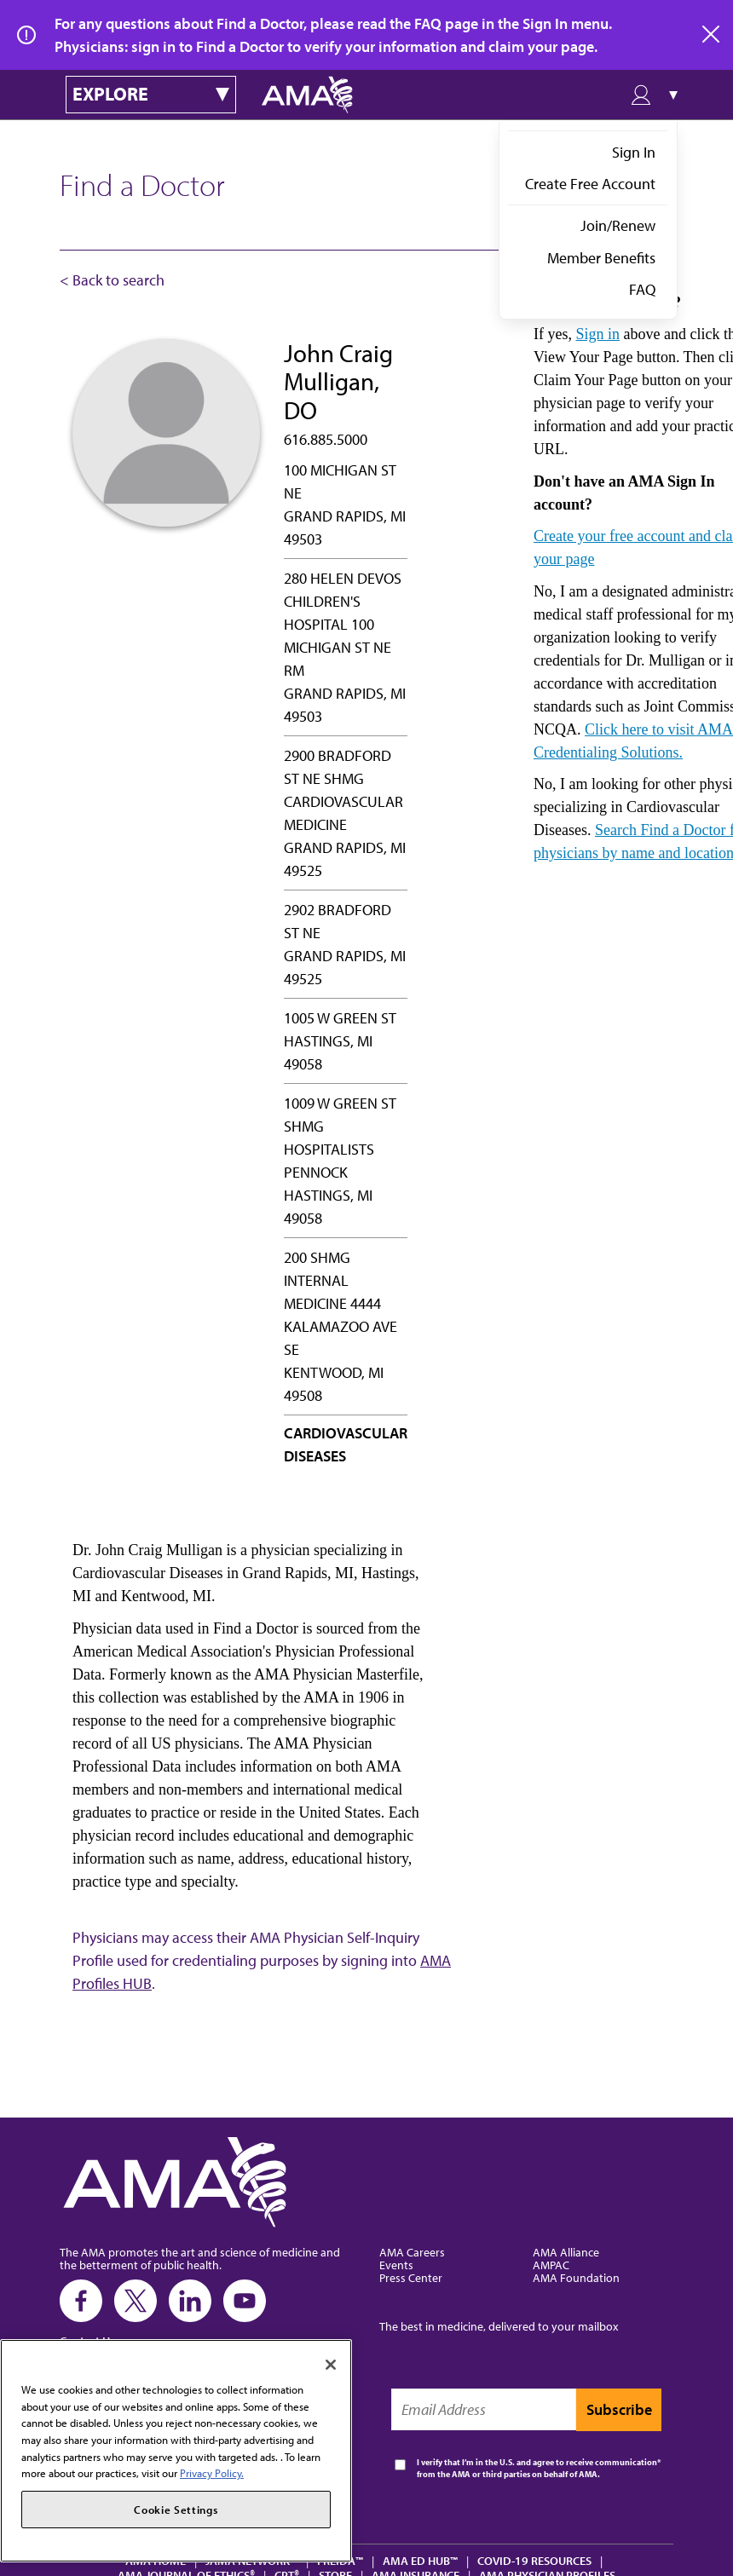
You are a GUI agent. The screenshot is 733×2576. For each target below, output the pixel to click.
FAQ (642, 289)
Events (396, 2264)
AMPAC (551, 2264)
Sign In (633, 152)
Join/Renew (617, 225)
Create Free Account (590, 183)
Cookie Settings (175, 2509)
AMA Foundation (576, 2277)
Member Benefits (601, 258)
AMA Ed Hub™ (420, 2560)
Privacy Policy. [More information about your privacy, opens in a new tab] (212, 2473)
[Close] (330, 2364)
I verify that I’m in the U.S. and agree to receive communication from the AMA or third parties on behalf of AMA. (537, 2468)
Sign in (597, 334)
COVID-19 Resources (534, 2560)
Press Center (410, 2277)
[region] (176, 2450)
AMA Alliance (566, 2252)
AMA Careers (412, 2252)
